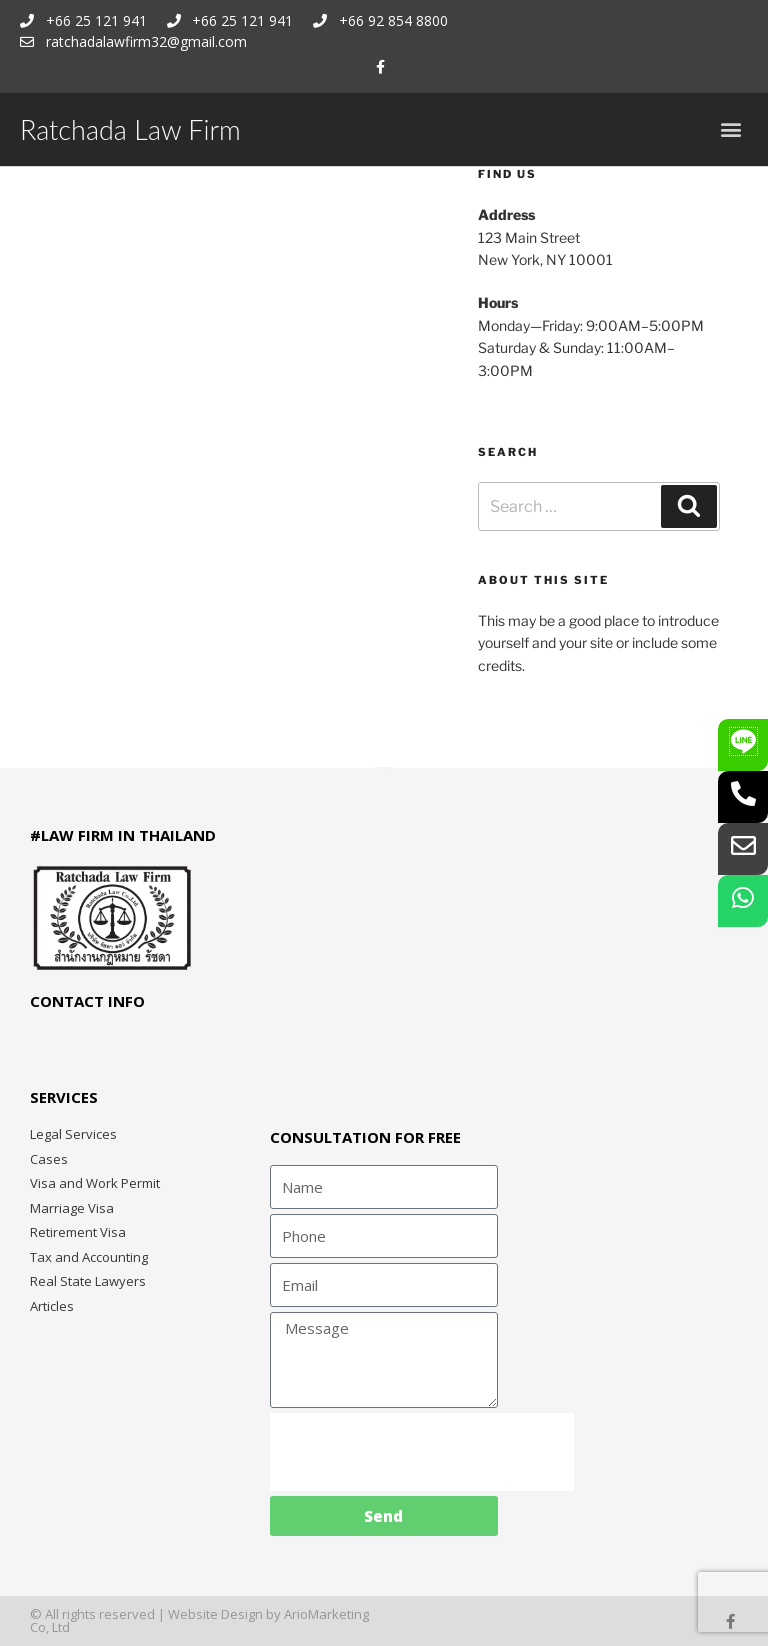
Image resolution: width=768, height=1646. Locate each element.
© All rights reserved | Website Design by (157, 1614)
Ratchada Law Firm (130, 129)
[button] (731, 129)
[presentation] (422, 1452)
